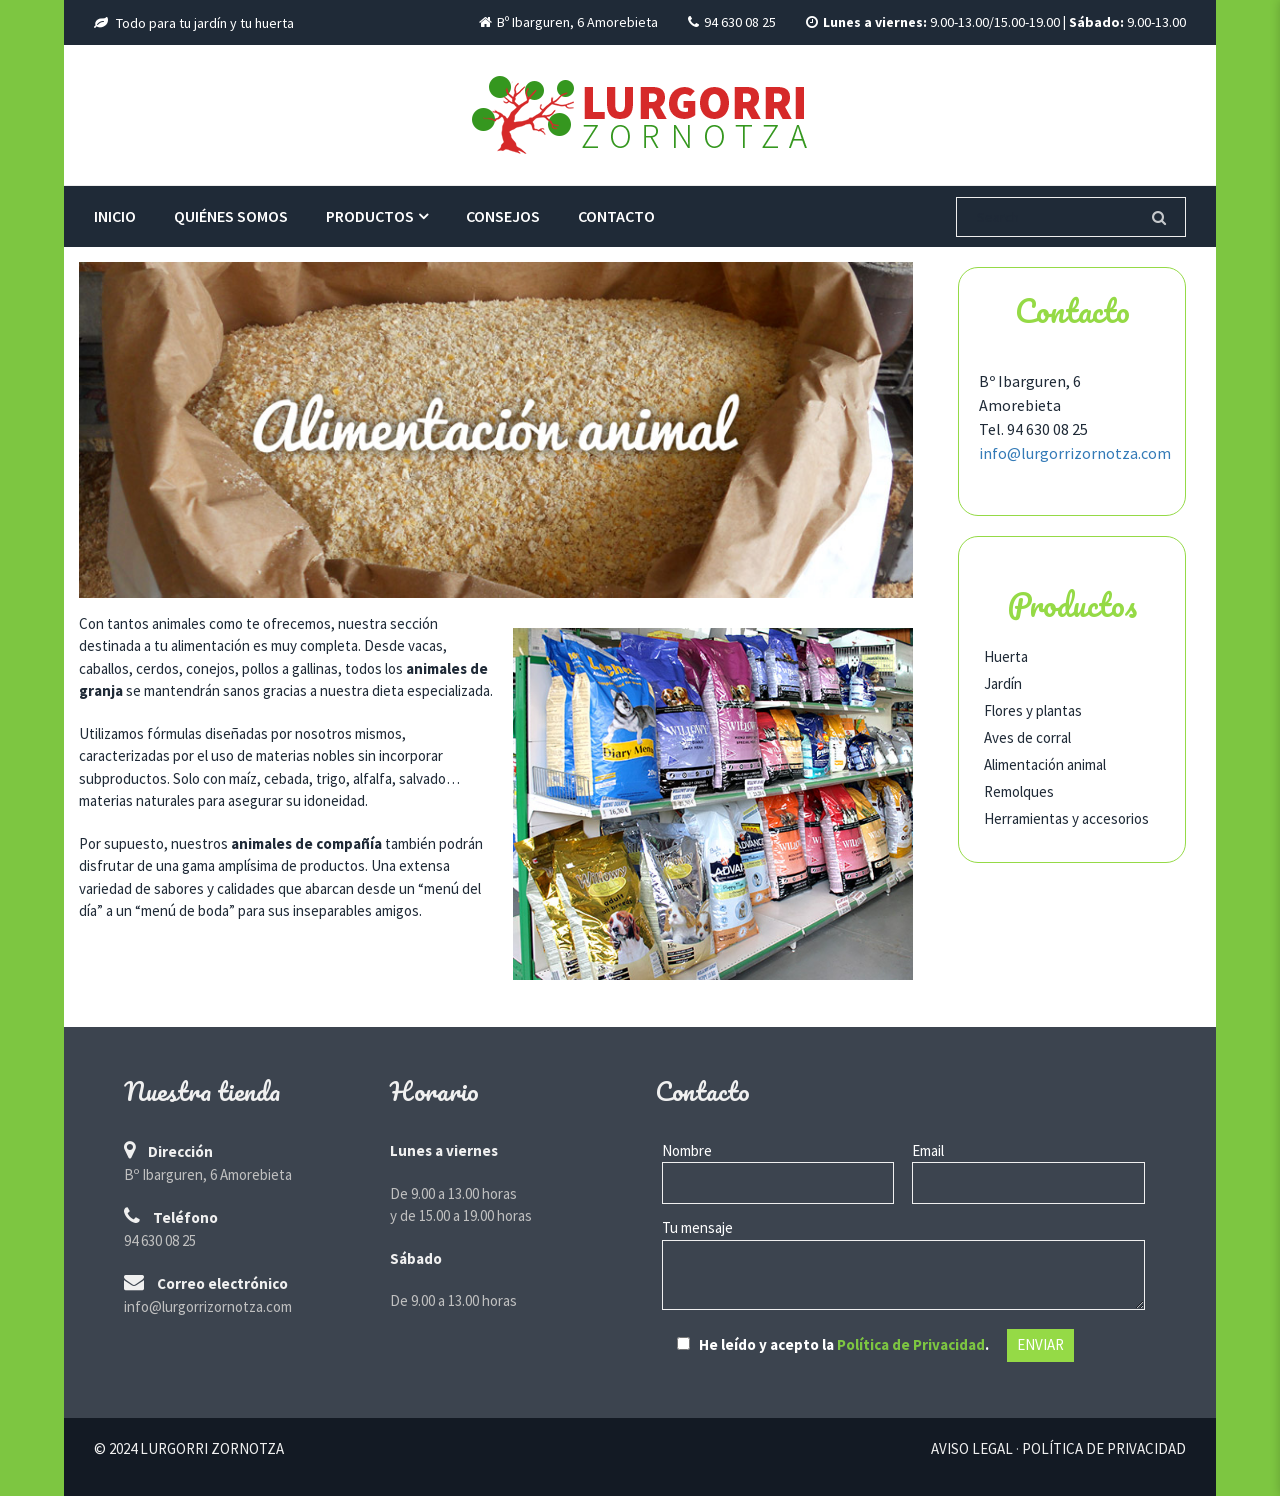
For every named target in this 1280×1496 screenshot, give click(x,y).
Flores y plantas (1033, 710)
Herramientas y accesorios (1066, 818)
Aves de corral (1027, 737)
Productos (370, 216)
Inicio (115, 216)
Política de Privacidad (911, 1344)
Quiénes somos (231, 216)
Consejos (503, 216)
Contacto (616, 216)
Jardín (1003, 683)
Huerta (1006, 656)
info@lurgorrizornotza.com (1075, 453)
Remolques (1019, 791)
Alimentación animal (1045, 764)
